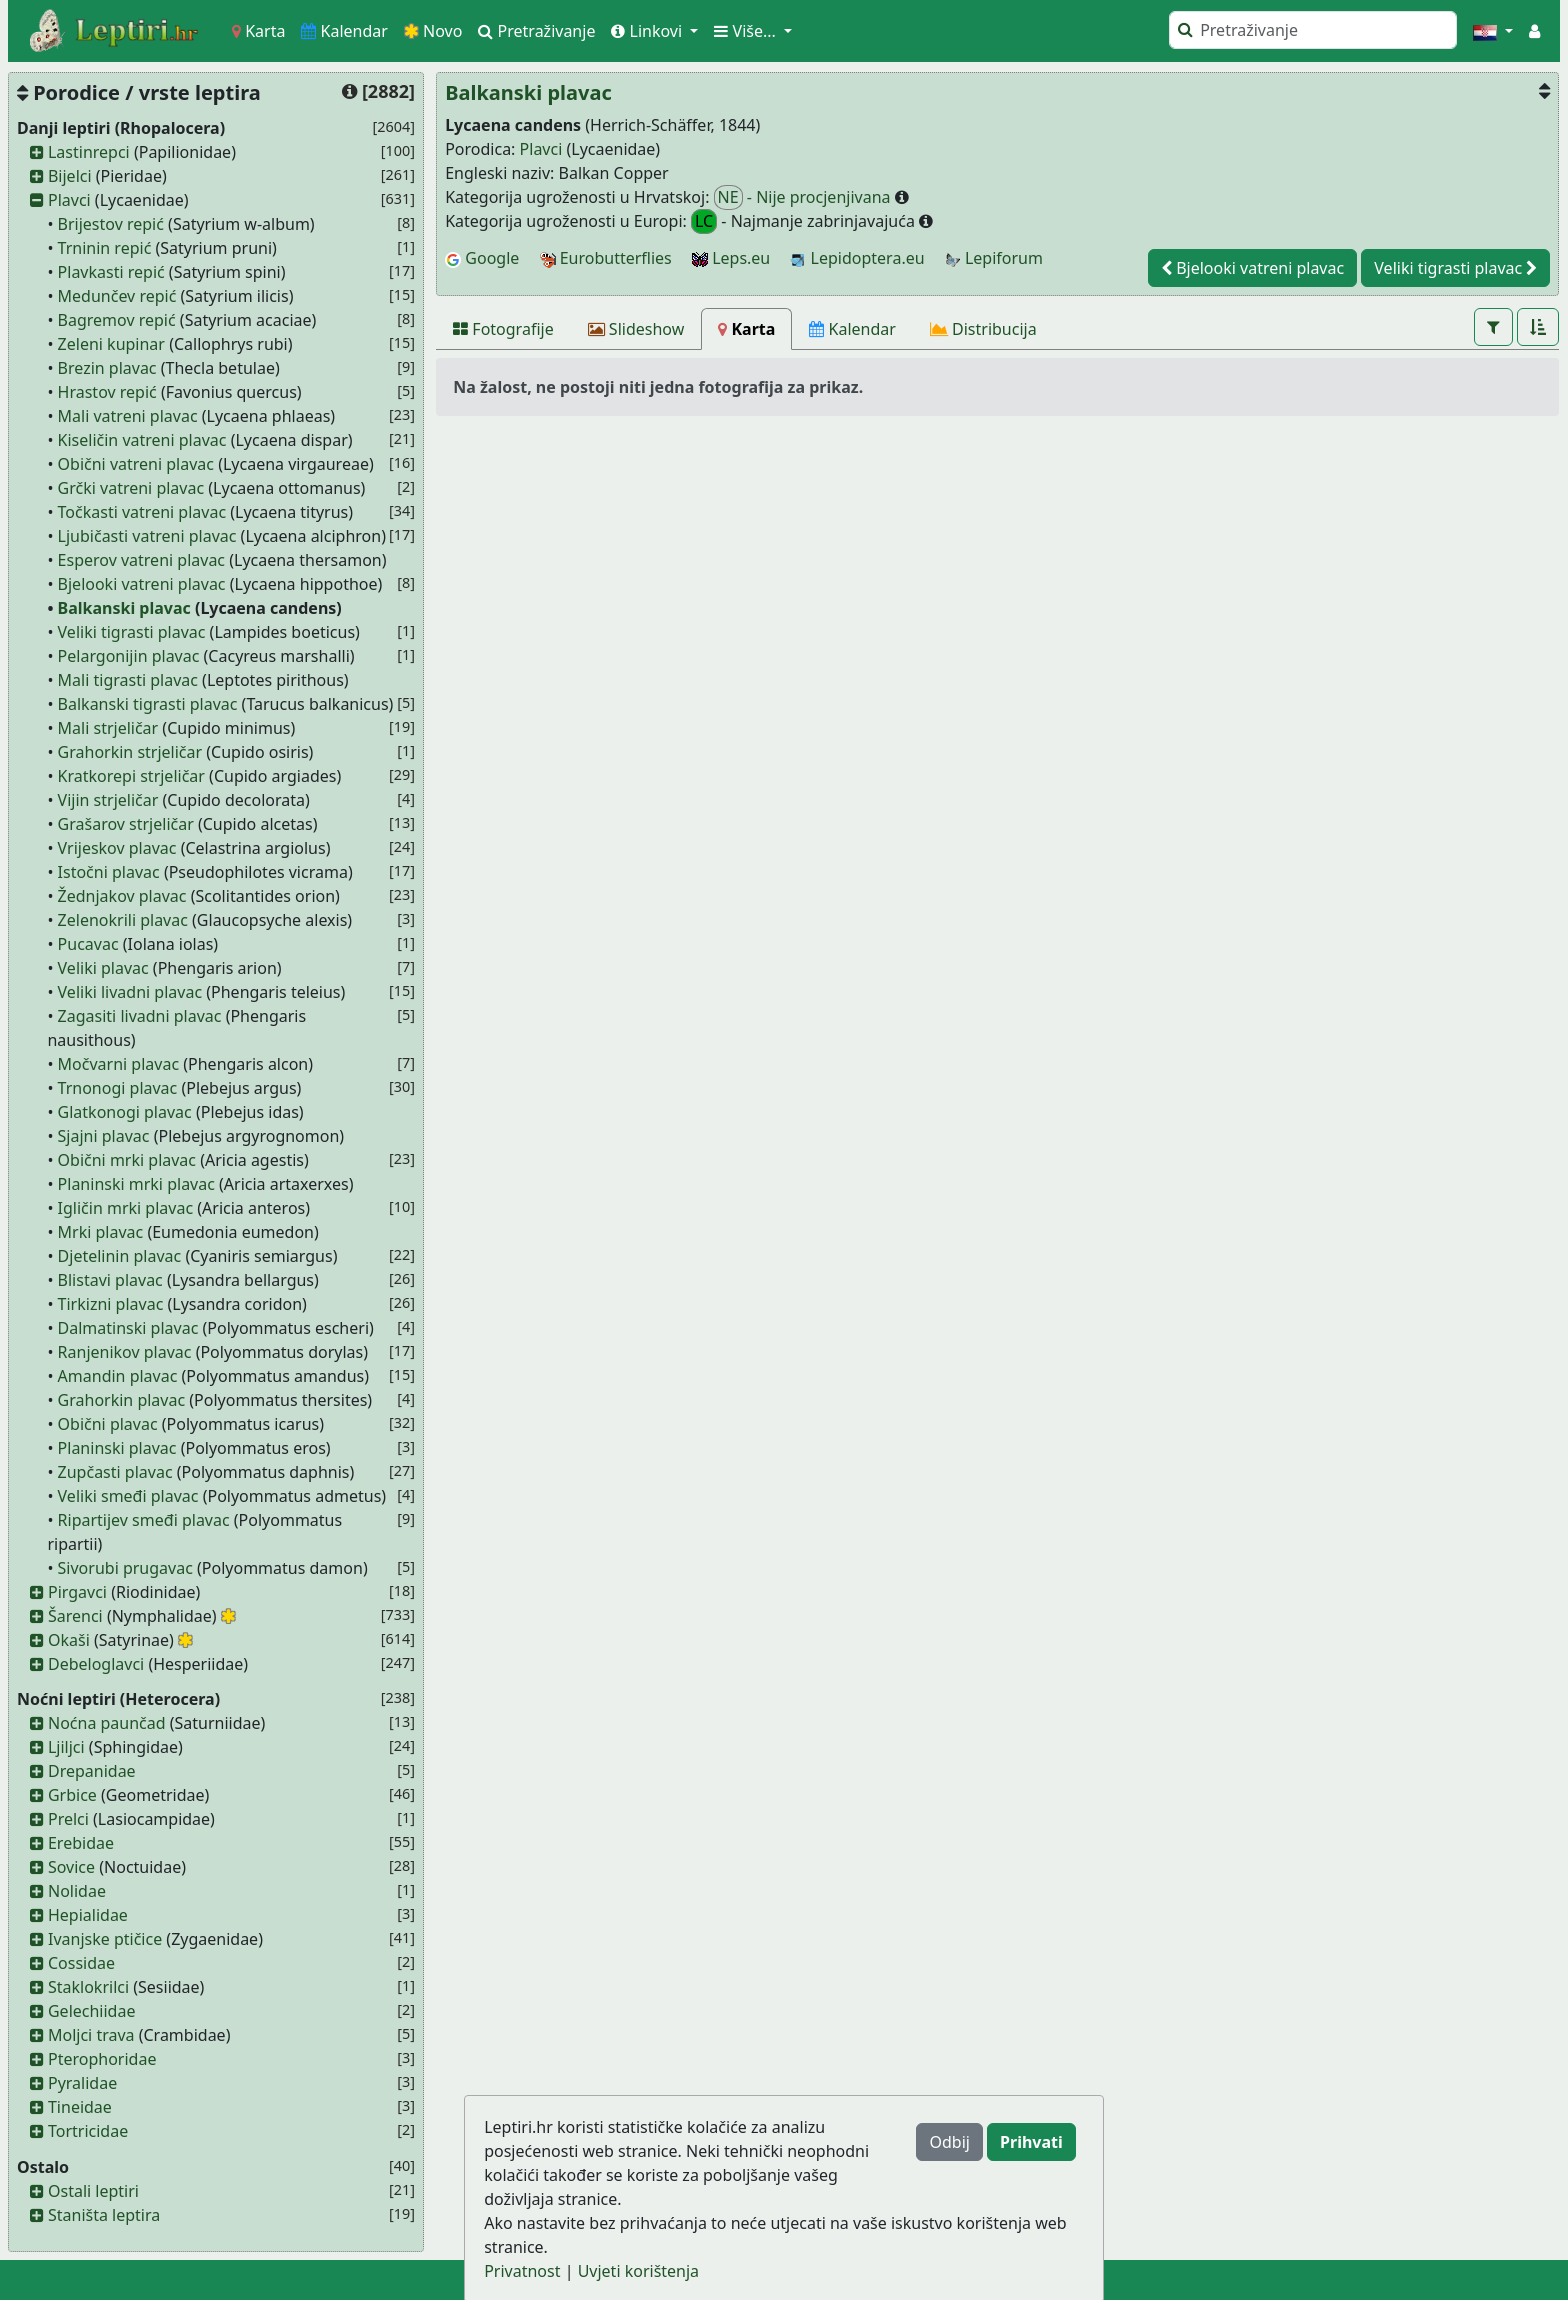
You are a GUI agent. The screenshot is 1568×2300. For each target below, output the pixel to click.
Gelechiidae (92, 2011)
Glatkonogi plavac (125, 1112)
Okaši (69, 1640)
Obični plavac (108, 1424)
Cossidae (81, 1963)
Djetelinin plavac (120, 1256)
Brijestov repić (111, 224)
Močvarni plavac (119, 1064)
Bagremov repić (117, 320)
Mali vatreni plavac (128, 416)
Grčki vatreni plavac (131, 488)
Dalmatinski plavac (128, 1328)
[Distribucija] (983, 329)
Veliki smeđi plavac (128, 1496)
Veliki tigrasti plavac (132, 632)
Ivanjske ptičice (105, 1939)
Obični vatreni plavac (136, 464)
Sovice (71, 1867)
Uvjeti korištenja (638, 2271)
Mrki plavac (101, 1232)
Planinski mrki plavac (136, 1184)
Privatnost (522, 2271)
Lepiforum (994, 258)
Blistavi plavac (110, 1280)
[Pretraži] (1313, 30)
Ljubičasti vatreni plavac (147, 536)
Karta (258, 31)
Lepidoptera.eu (857, 258)
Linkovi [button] (648, 31)
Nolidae (77, 1891)
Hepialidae (88, 1915)
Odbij (949, 2142)
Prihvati (1031, 2142)
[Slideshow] (636, 329)
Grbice (72, 1795)
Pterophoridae (102, 2059)
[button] (1493, 31)
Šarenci (75, 1616)
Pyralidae (82, 2083)
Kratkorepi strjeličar (131, 776)
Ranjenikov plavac (125, 1352)
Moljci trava (91, 2035)
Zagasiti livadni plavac (140, 1016)
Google (482, 258)
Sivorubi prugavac (125, 1568)
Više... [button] (747, 31)
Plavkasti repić (111, 272)
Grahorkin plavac (122, 1400)
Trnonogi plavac (118, 1088)
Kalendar (344, 31)
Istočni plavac (109, 872)
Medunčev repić (117, 296)
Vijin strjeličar (108, 800)
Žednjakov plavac (122, 896)
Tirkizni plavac (111, 1304)
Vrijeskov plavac (117, 848)
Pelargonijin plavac (129, 656)
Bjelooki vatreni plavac (142, 584)
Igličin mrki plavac (126, 1208)
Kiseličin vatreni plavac (142, 440)
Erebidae (81, 1843)
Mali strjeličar (108, 728)
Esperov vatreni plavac (141, 560)
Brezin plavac (107, 368)
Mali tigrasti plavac (128, 680)
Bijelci (70, 176)
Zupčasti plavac (115, 1472)
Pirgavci (77, 1592)
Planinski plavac (117, 1448)
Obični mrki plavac (127, 1160)
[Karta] (746, 329)
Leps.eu (731, 258)
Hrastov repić (107, 392)
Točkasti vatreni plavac (142, 512)
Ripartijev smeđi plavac (144, 1520)
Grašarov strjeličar (126, 824)
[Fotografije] (503, 329)
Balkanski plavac (124, 608)
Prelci (68, 1819)
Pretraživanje (536, 31)
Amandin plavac (118, 1376)
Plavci (69, 200)
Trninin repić (105, 248)
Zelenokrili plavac (123, 920)
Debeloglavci (96, 1664)
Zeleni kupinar (111, 344)
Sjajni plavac (104, 1136)
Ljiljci (66, 1747)
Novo (433, 31)
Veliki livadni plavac (130, 992)
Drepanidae (92, 1771)
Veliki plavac (103, 968)
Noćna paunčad (107, 1723)
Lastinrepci (89, 152)
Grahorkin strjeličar (130, 752)
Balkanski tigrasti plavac (148, 704)
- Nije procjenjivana (804, 197)
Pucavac (88, 944)
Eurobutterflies (606, 258)
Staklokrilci (88, 1987)
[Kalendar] (852, 329)
